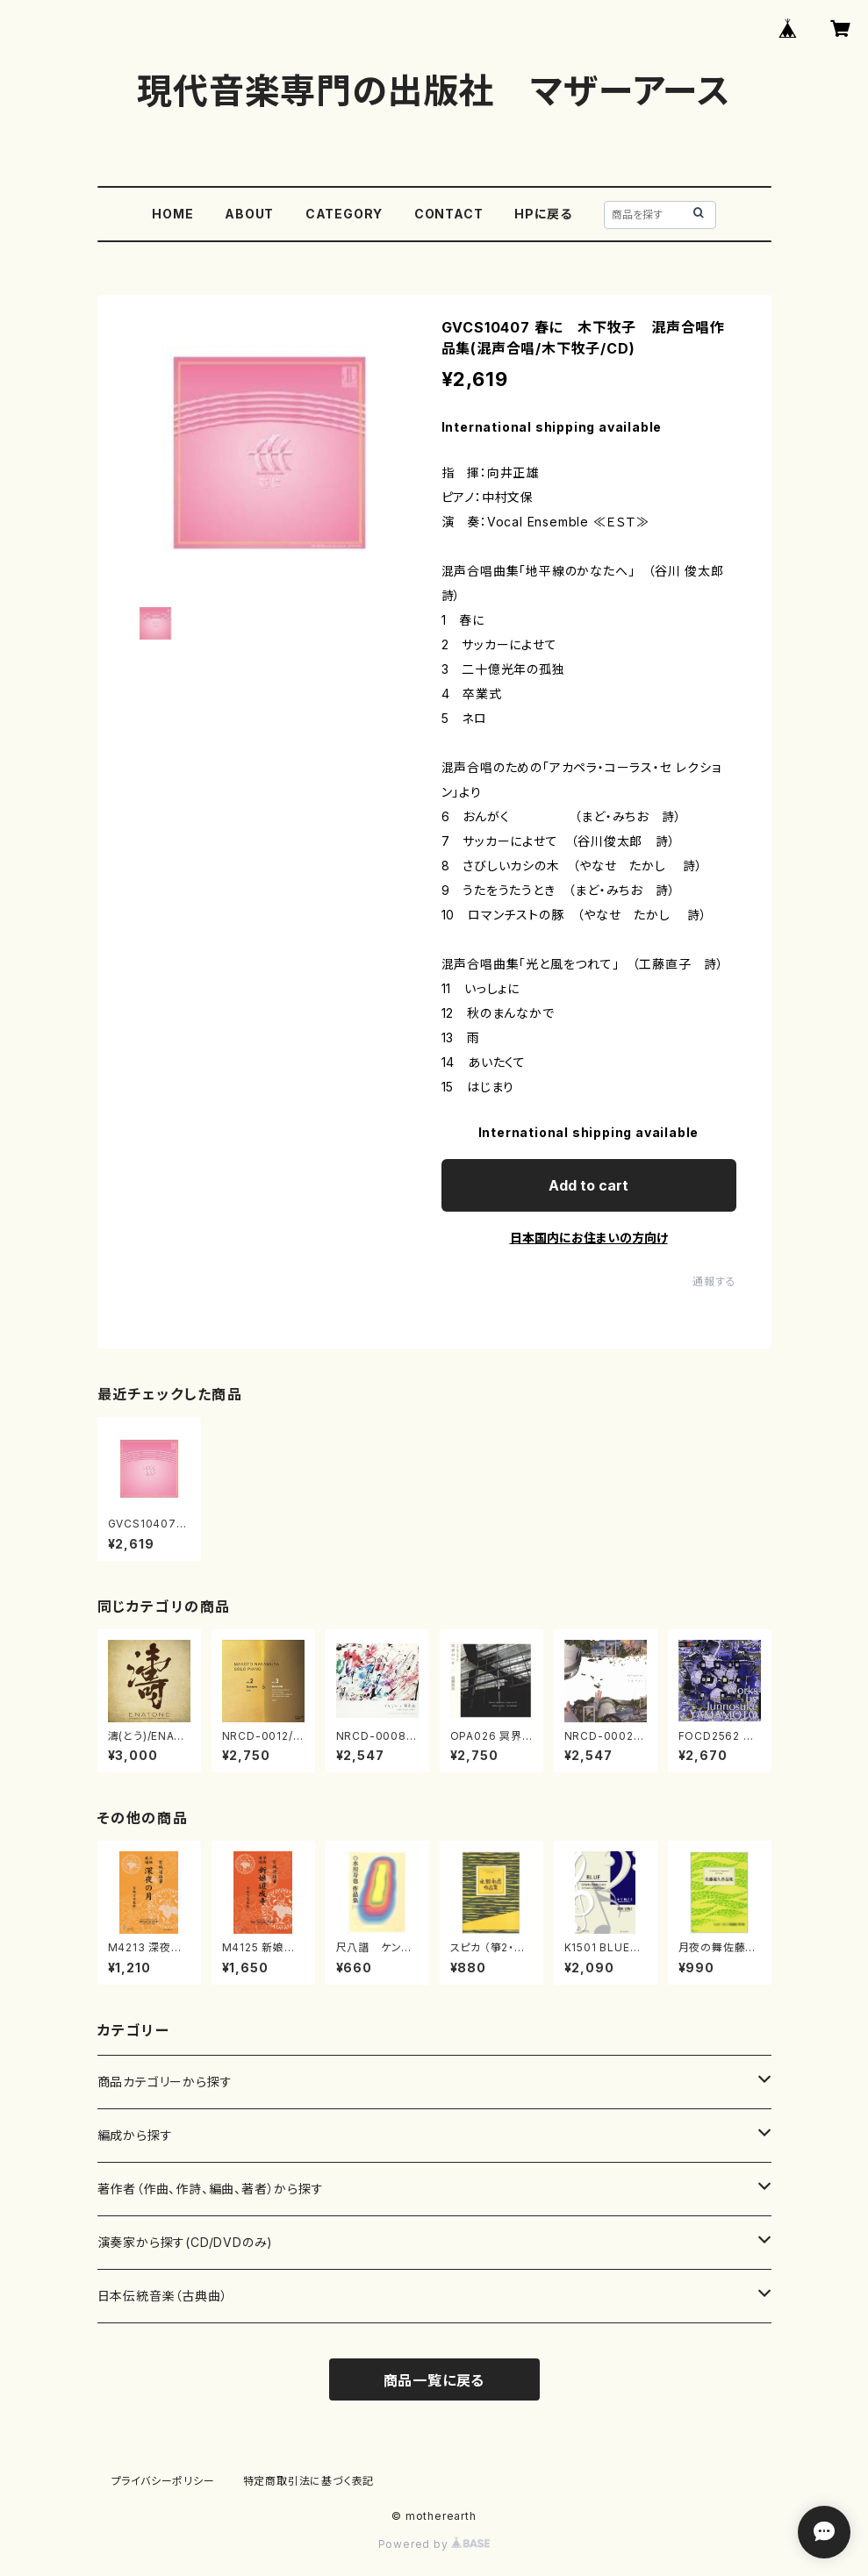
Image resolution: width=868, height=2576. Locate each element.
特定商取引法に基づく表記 (309, 2480)
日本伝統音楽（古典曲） (162, 2295)
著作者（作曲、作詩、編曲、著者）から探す (210, 2188)
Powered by (434, 2544)
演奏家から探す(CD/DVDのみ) (185, 2242)
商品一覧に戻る (434, 2380)
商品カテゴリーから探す (165, 2081)
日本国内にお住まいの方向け (589, 1237)
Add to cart (588, 1185)
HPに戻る (543, 213)
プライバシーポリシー (163, 2480)
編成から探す (135, 2135)
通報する (713, 1281)
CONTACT (449, 213)
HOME (172, 213)
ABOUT (249, 213)
